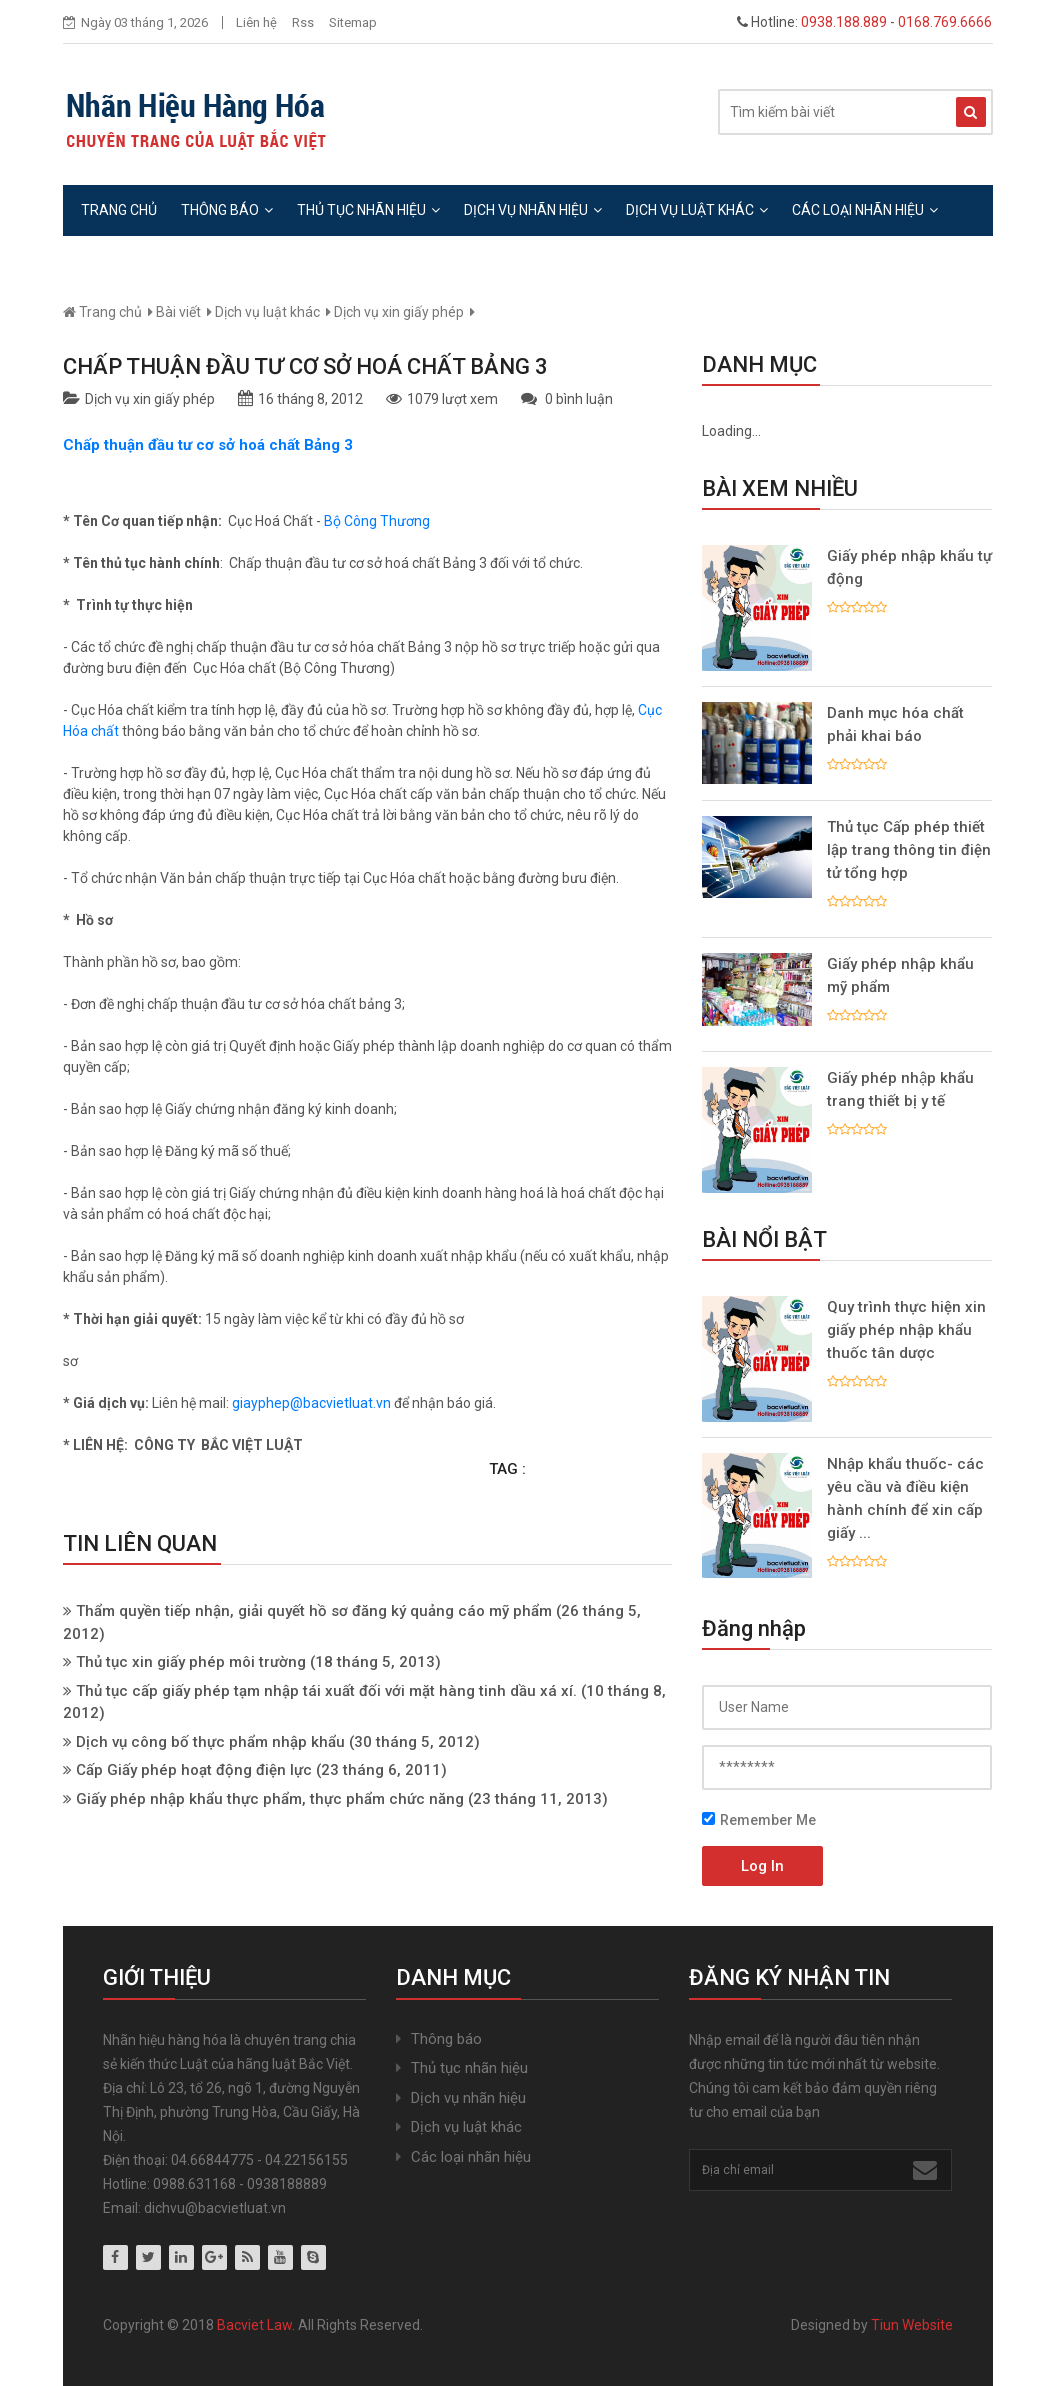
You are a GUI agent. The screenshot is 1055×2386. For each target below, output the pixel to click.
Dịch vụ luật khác (697, 210)
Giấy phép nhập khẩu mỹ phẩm (900, 975)
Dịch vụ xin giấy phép (399, 312)
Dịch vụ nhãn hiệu (533, 210)
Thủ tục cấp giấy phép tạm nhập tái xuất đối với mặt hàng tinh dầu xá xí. (326, 1691)
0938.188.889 (844, 22)
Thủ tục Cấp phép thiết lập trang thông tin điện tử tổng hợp (909, 850)
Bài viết (178, 312)
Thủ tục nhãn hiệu (368, 210)
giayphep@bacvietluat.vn (311, 1403)
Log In (762, 1866)
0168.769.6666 (945, 22)
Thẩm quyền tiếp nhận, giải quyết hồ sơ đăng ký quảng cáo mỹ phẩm (314, 1611)
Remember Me (759, 1820)
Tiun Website (912, 2325)
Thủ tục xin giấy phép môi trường (191, 1662)
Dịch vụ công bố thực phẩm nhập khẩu (210, 1742)
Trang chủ (119, 210)
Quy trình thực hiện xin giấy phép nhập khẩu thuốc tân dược (906, 1330)
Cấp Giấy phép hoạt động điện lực (196, 1770)
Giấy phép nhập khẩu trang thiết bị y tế (900, 1089)
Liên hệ (256, 22)
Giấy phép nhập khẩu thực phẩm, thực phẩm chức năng (270, 1799)
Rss (303, 22)
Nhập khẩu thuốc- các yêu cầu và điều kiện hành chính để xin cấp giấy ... (905, 1498)
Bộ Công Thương (377, 521)
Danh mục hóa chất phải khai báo (895, 724)
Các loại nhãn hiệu (865, 210)
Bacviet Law (254, 2325)
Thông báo (227, 210)
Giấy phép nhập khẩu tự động (909, 567)
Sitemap (353, 22)
